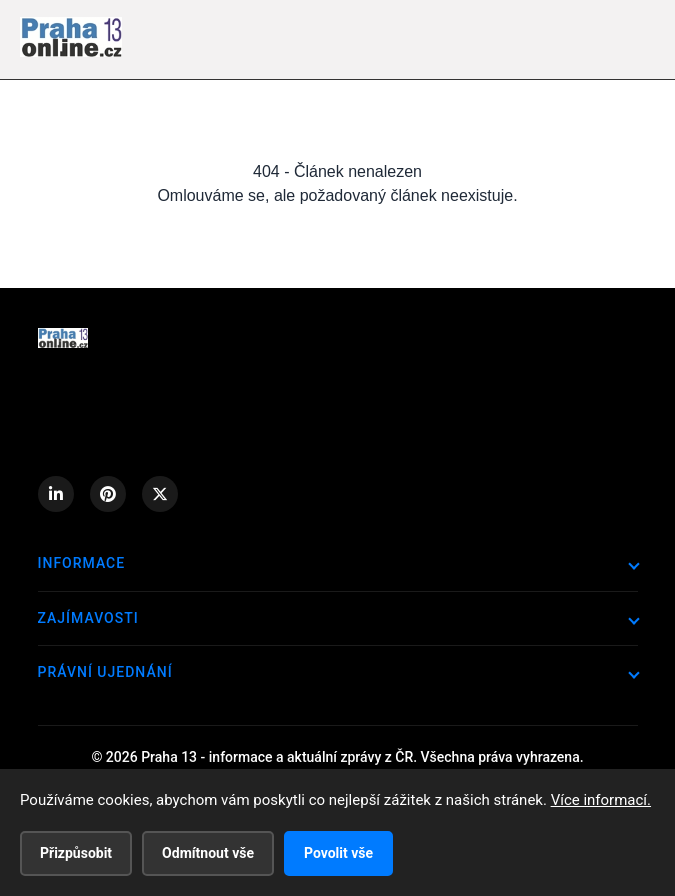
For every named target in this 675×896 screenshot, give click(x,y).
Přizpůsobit (76, 853)
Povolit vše (338, 853)
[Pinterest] (108, 494)
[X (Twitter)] (160, 494)
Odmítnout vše (208, 853)
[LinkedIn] (56, 494)
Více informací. (601, 800)
